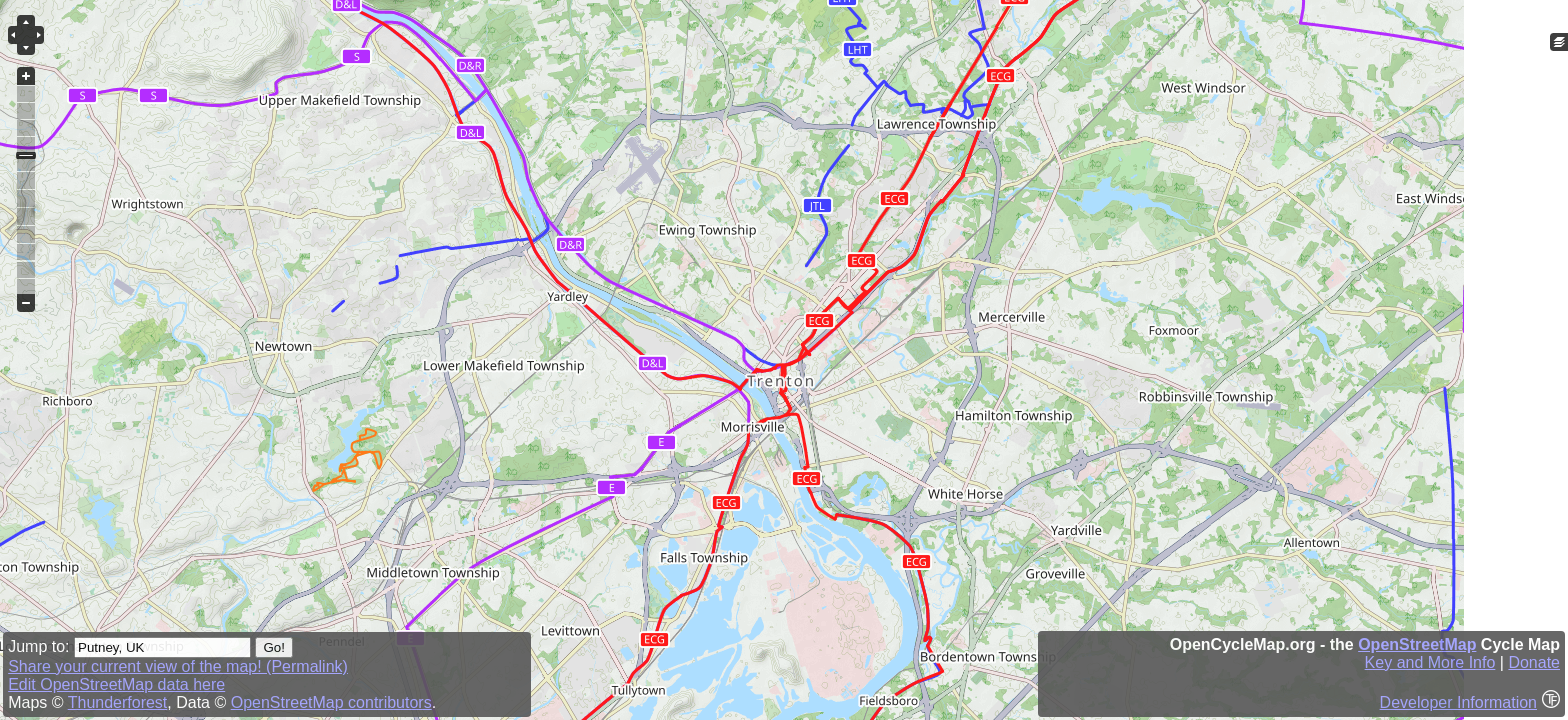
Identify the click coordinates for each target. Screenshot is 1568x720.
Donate (1534, 662)
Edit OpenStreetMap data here (116, 684)
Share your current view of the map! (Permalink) (178, 666)
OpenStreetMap (1417, 644)
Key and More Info (1430, 662)
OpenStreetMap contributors (331, 702)
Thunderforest (118, 702)
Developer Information (1458, 702)
